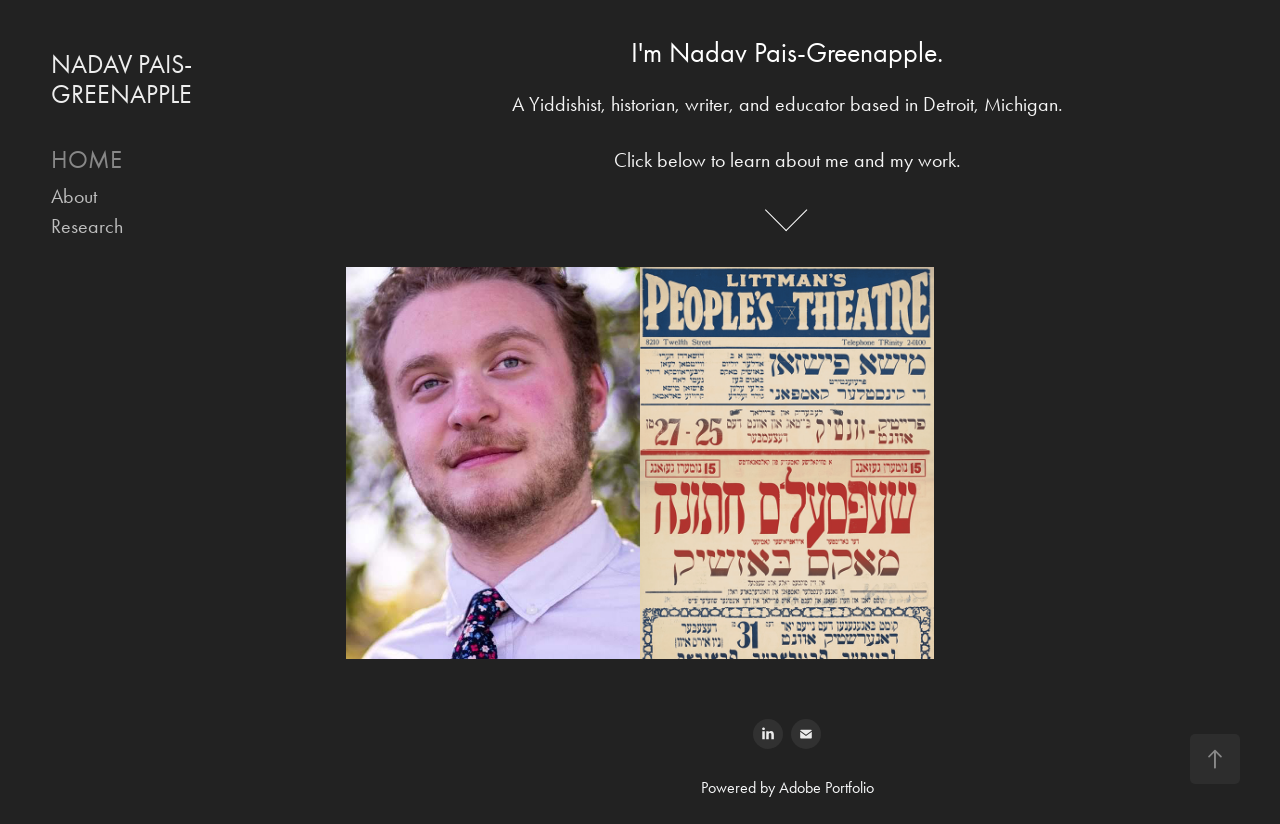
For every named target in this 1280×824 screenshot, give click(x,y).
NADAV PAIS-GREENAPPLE (121, 79)
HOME (86, 159)
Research (87, 226)
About (74, 196)
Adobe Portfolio (826, 787)
